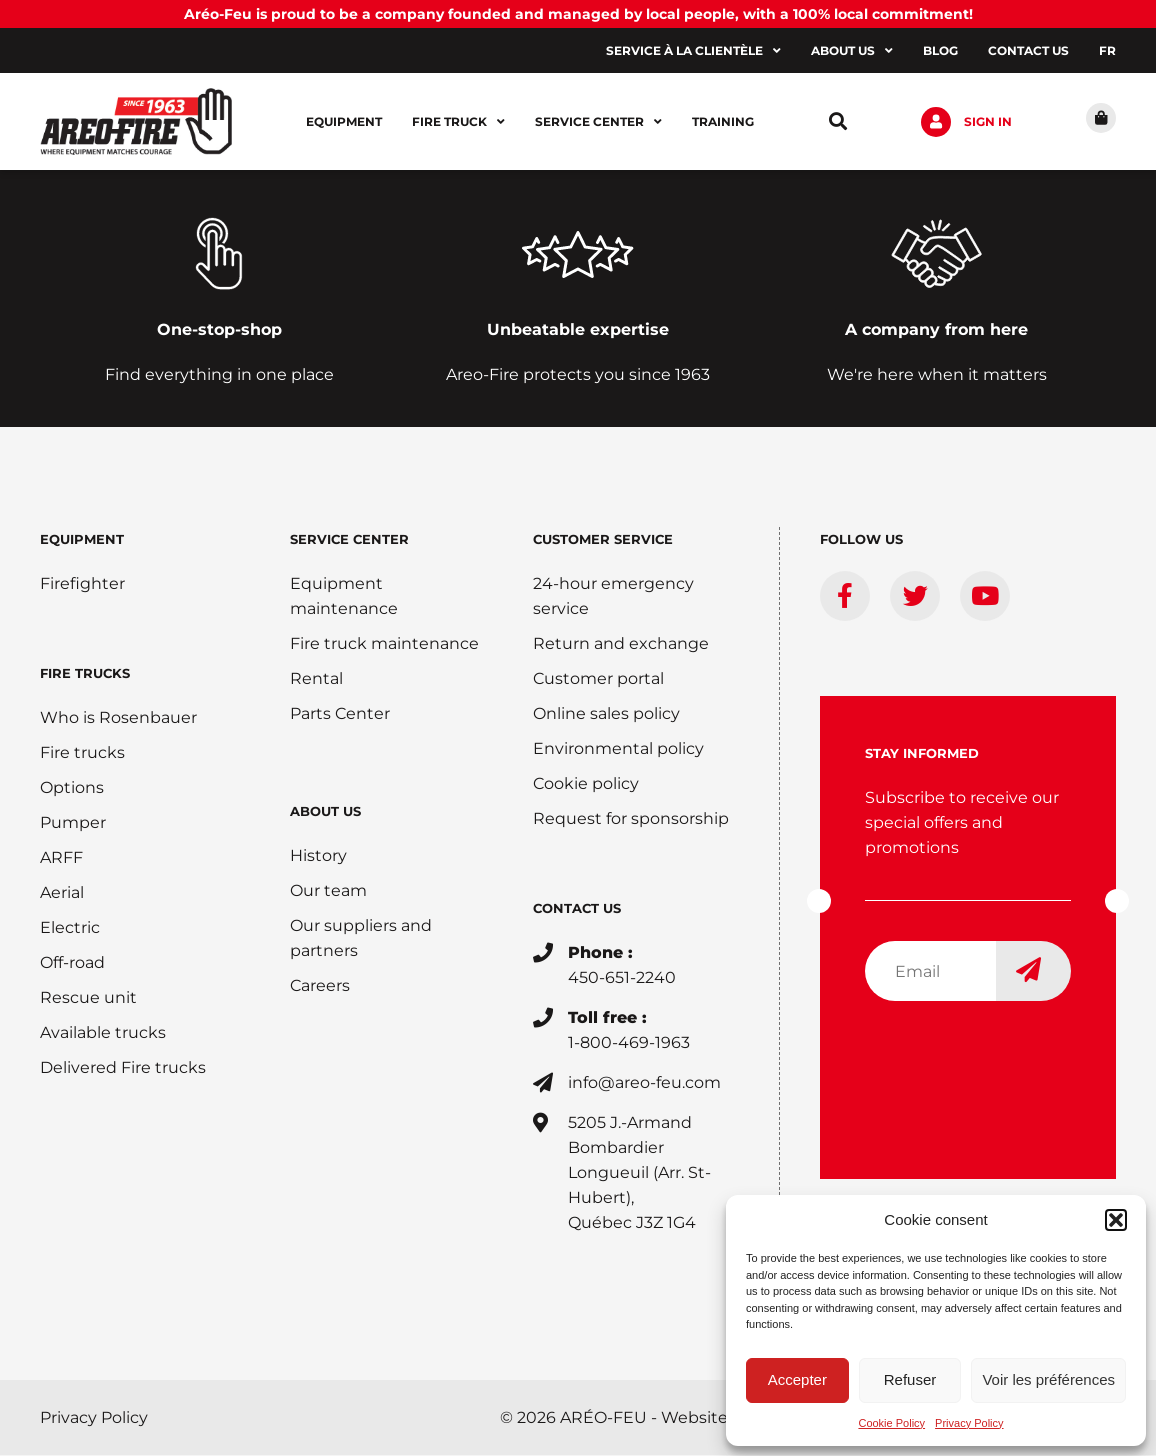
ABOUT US (325, 812)
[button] (1116, 1220)
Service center (598, 122)
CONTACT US (577, 909)
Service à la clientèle (693, 51)
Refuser (910, 1379)
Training (723, 121)
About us (852, 51)
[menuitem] (1107, 50)
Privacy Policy (969, 1423)
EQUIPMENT (82, 540)
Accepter (797, 1379)
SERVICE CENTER (349, 540)
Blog (940, 50)
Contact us (1028, 50)
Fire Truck (458, 122)
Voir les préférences (1048, 1379)
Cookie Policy (891, 1423)
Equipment (344, 121)
